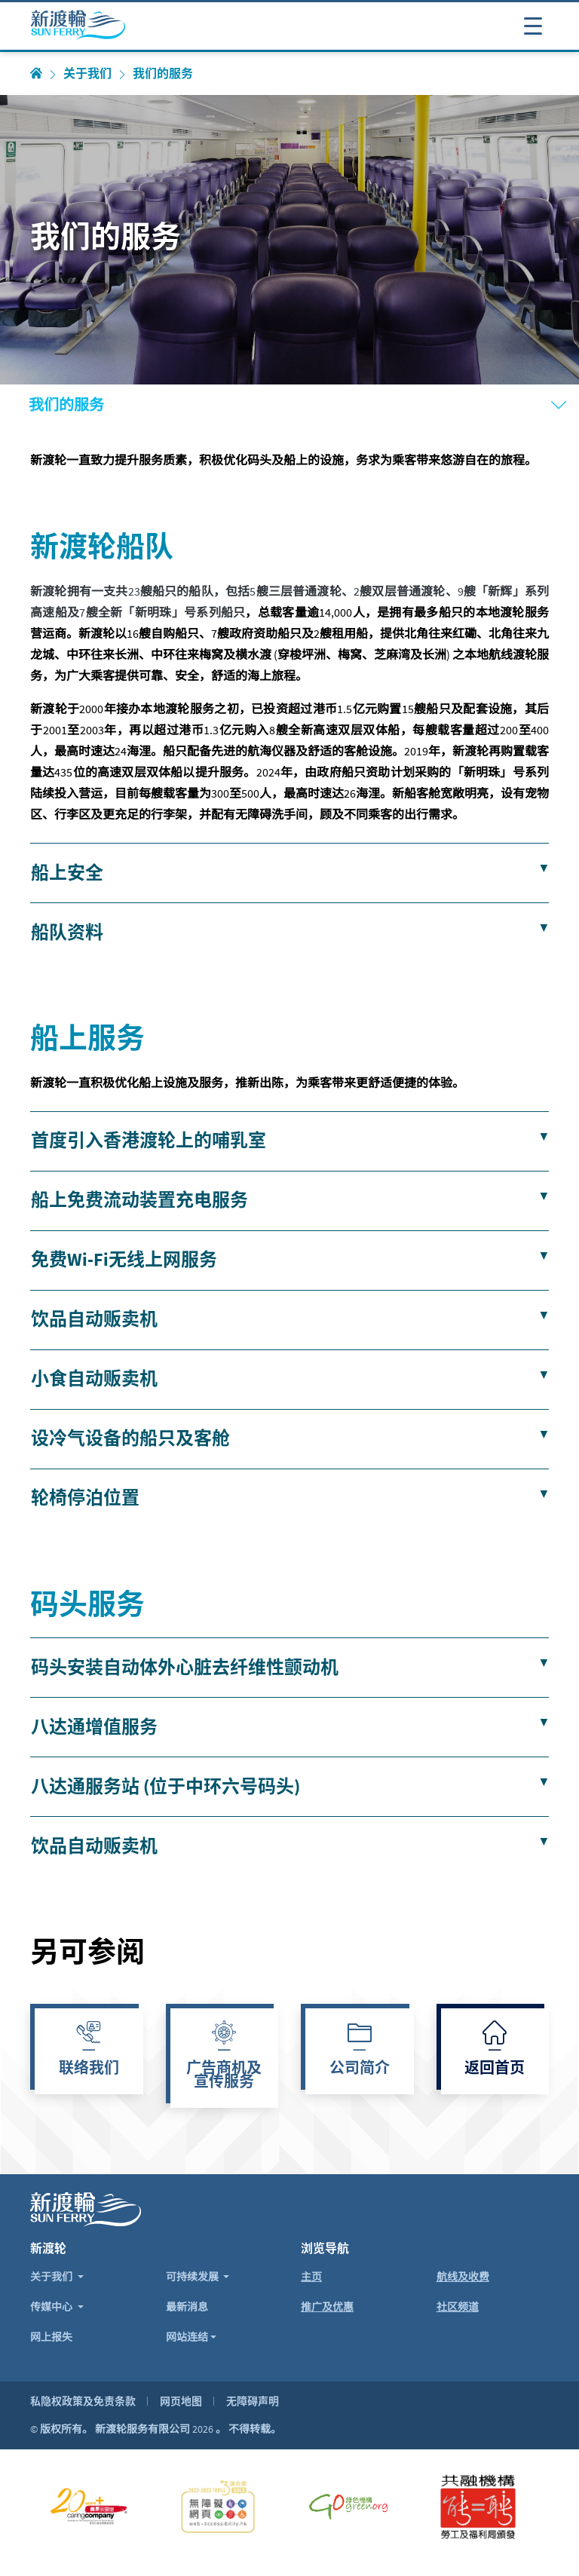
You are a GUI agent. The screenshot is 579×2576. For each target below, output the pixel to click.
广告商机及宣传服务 (224, 2076)
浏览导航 (325, 2248)
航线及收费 (463, 2276)
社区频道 (458, 2307)
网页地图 (181, 2401)
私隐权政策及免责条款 (83, 2401)
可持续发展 (193, 2276)
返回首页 (494, 2069)
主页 (311, 2276)
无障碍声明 (252, 2401)
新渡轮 (48, 2248)
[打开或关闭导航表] (533, 25)
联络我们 (89, 2069)
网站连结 (187, 2337)
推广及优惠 (327, 2307)
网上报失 (51, 2337)
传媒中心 (52, 2307)
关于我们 (87, 73)
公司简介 (359, 2069)
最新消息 (187, 2307)
